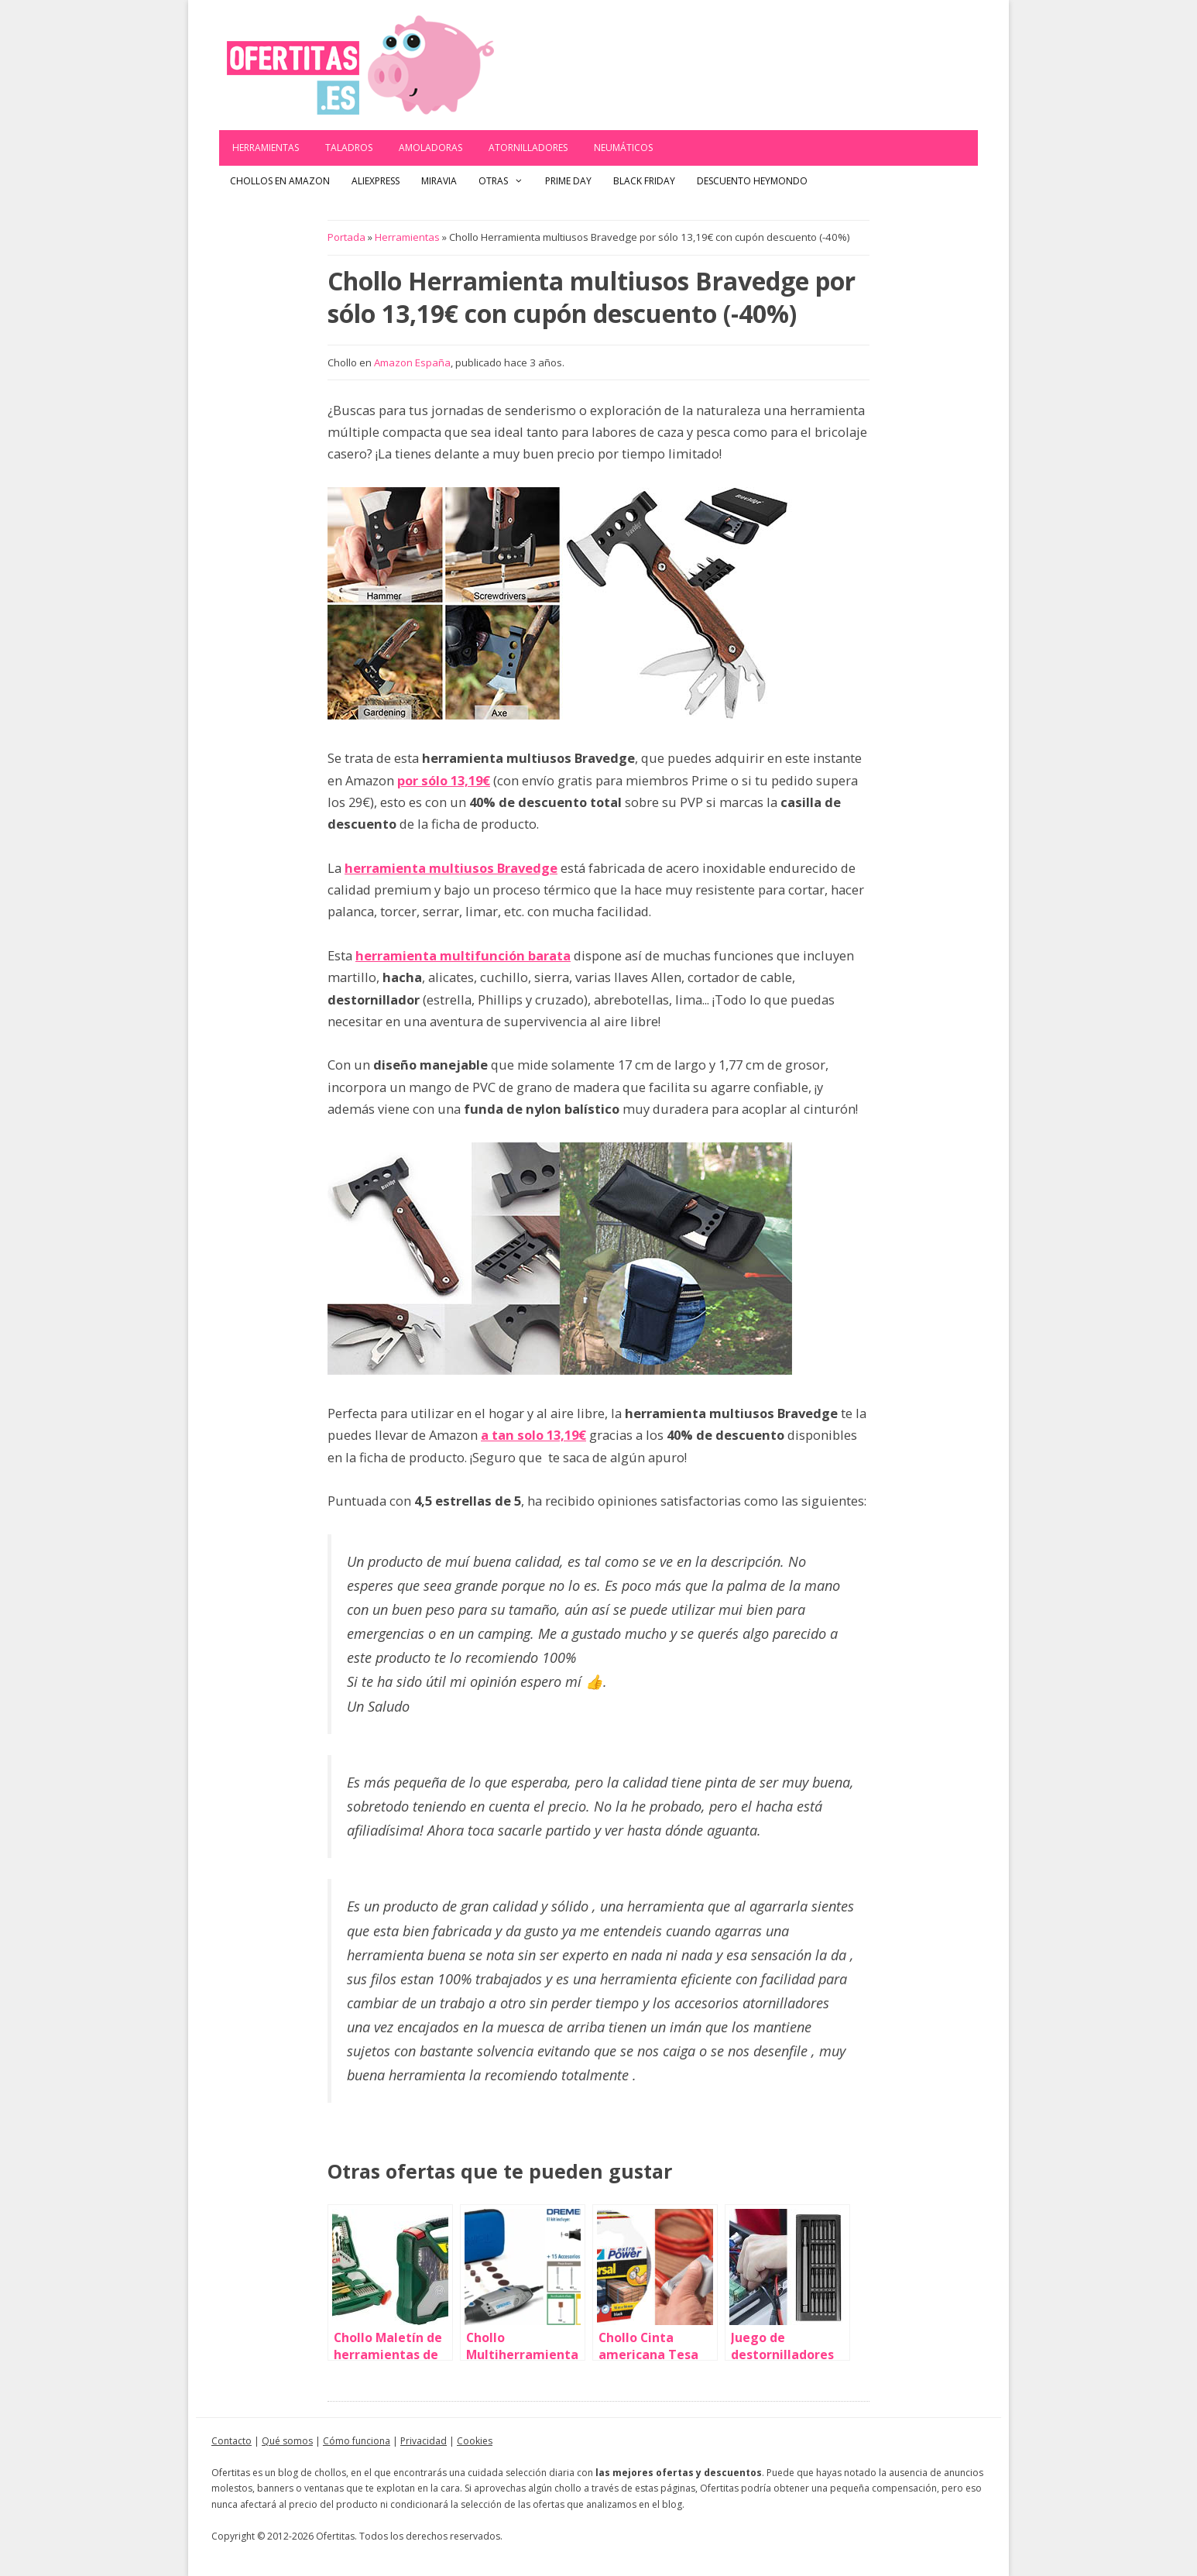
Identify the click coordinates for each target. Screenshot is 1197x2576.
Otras (506, 181)
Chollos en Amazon (280, 180)
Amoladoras (430, 147)
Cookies (474, 2440)
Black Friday (644, 180)
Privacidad (423, 2440)
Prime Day (568, 180)
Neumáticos (623, 147)
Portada (346, 237)
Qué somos (287, 2440)
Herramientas (265, 147)
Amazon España (412, 362)
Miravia (439, 180)
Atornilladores (528, 147)
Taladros (348, 147)
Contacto (231, 2440)
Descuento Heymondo (752, 180)
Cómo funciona (356, 2440)
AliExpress (376, 180)
